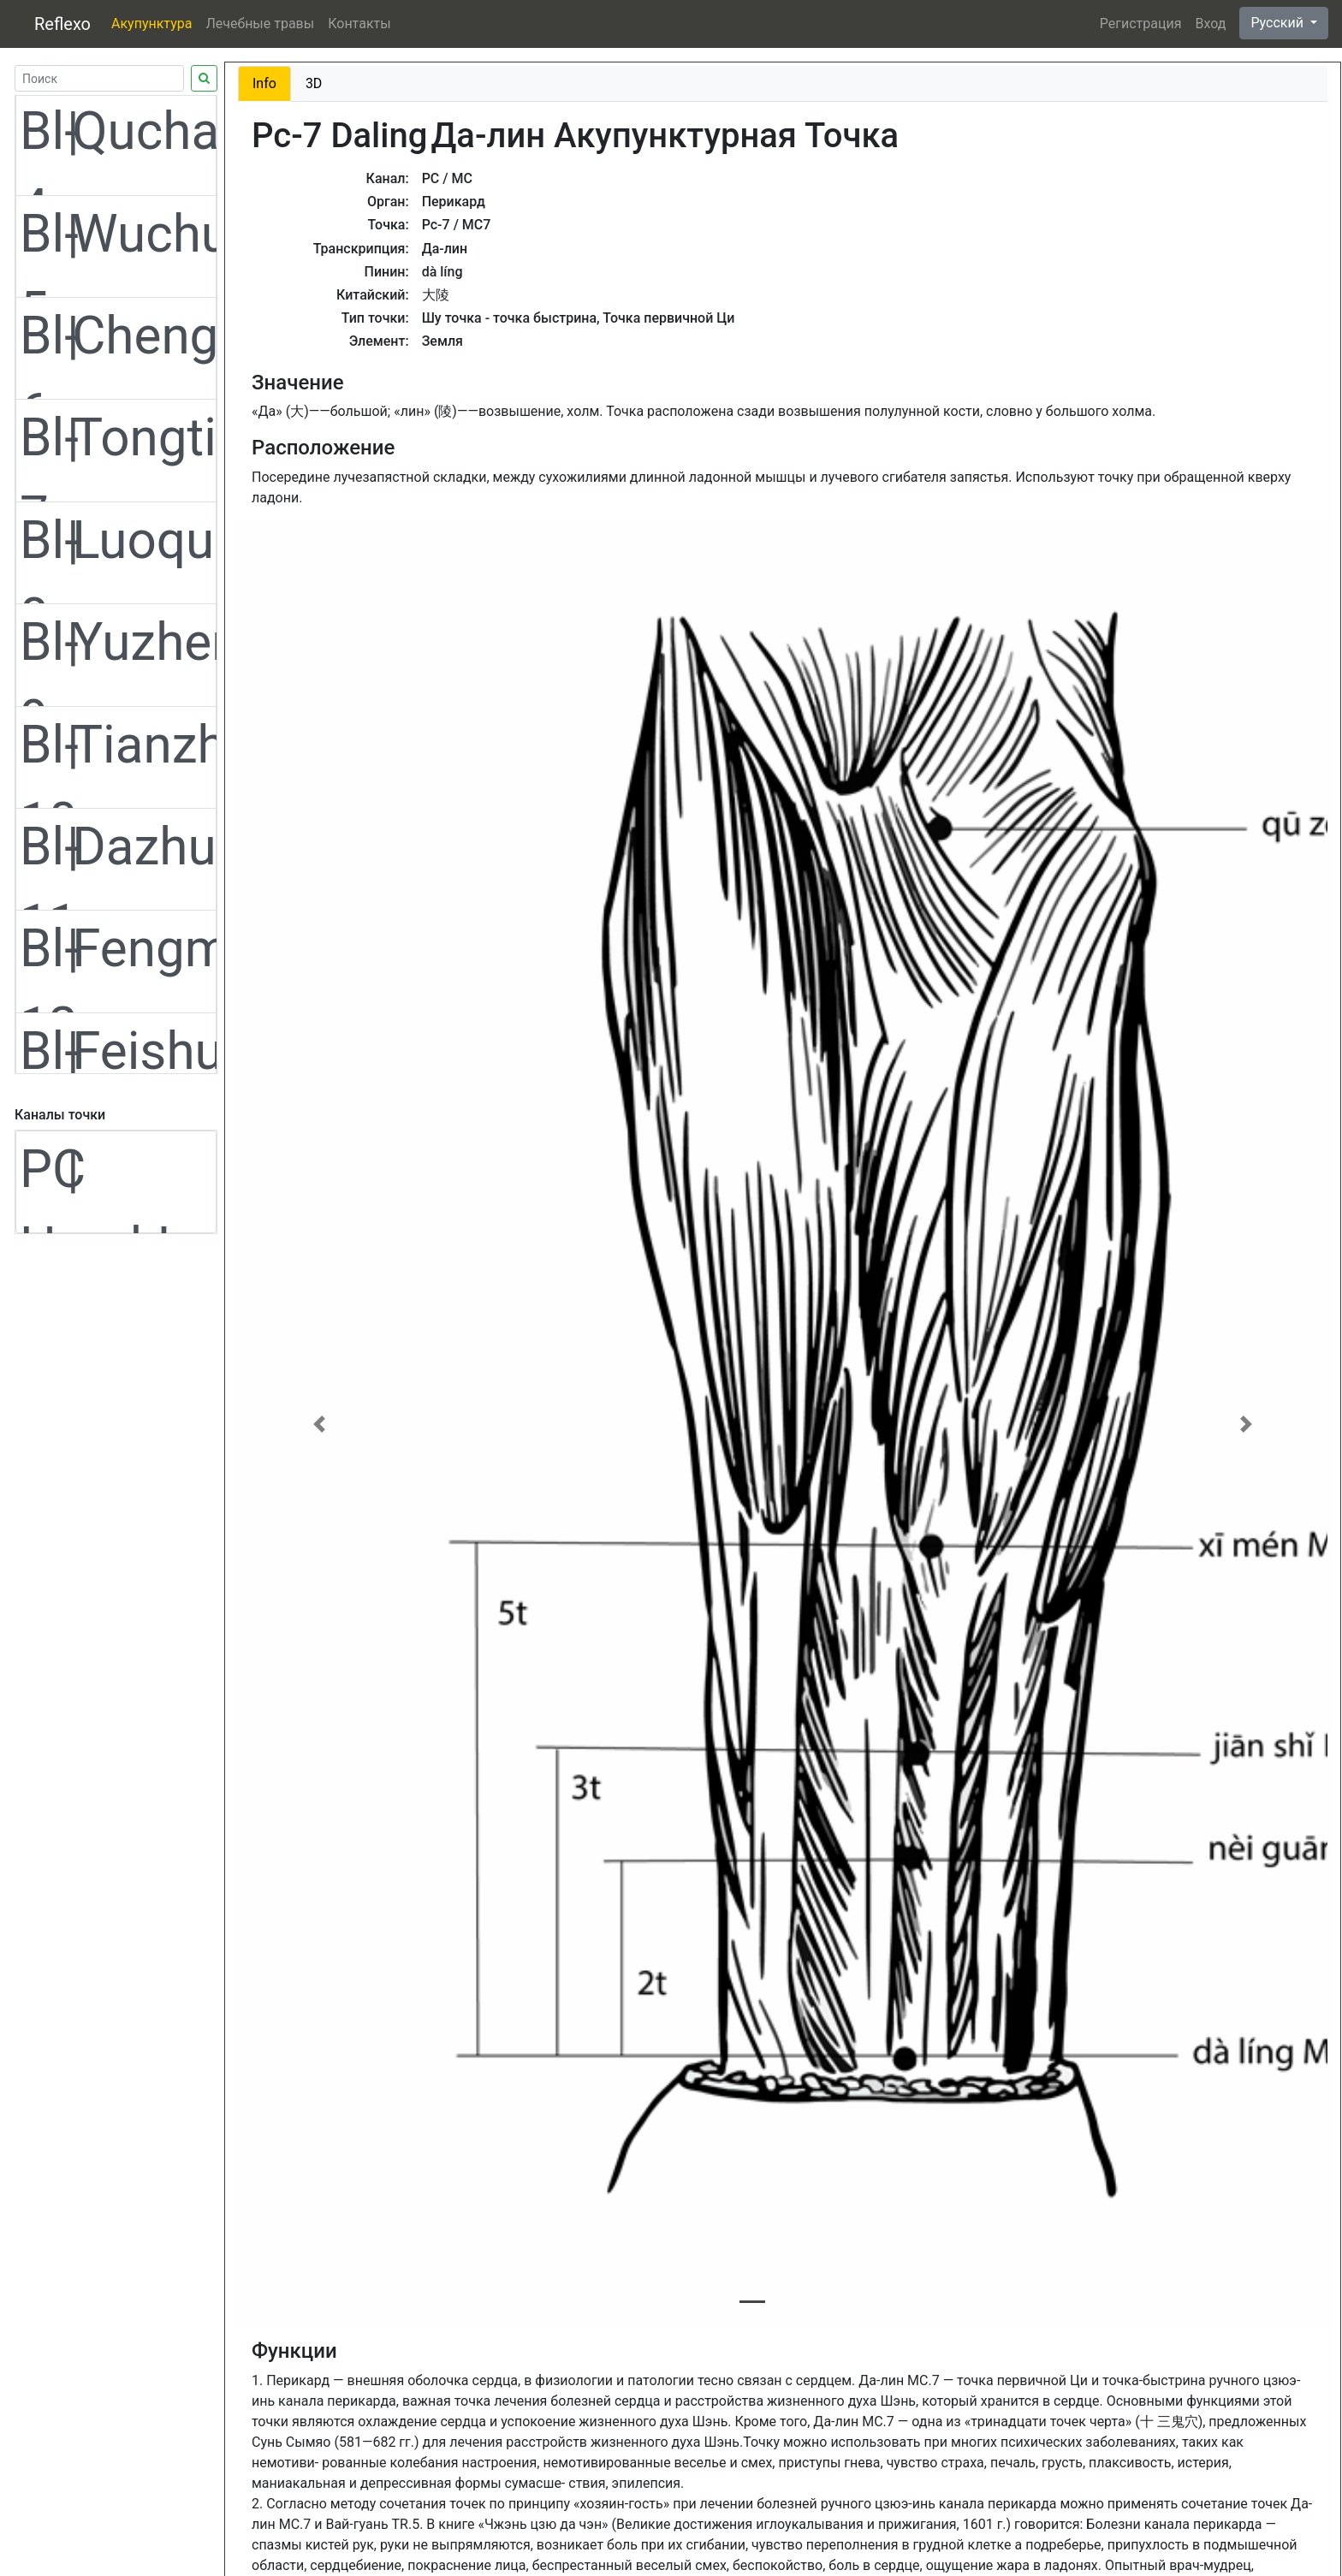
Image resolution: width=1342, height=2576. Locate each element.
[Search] (99, 78)
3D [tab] (314, 83)
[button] (319, 1423)
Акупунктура (151, 23)
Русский (1278, 23)
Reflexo (62, 24)
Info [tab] (264, 83)
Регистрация (1141, 23)
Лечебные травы (259, 23)
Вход (1210, 23)
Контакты (359, 23)
